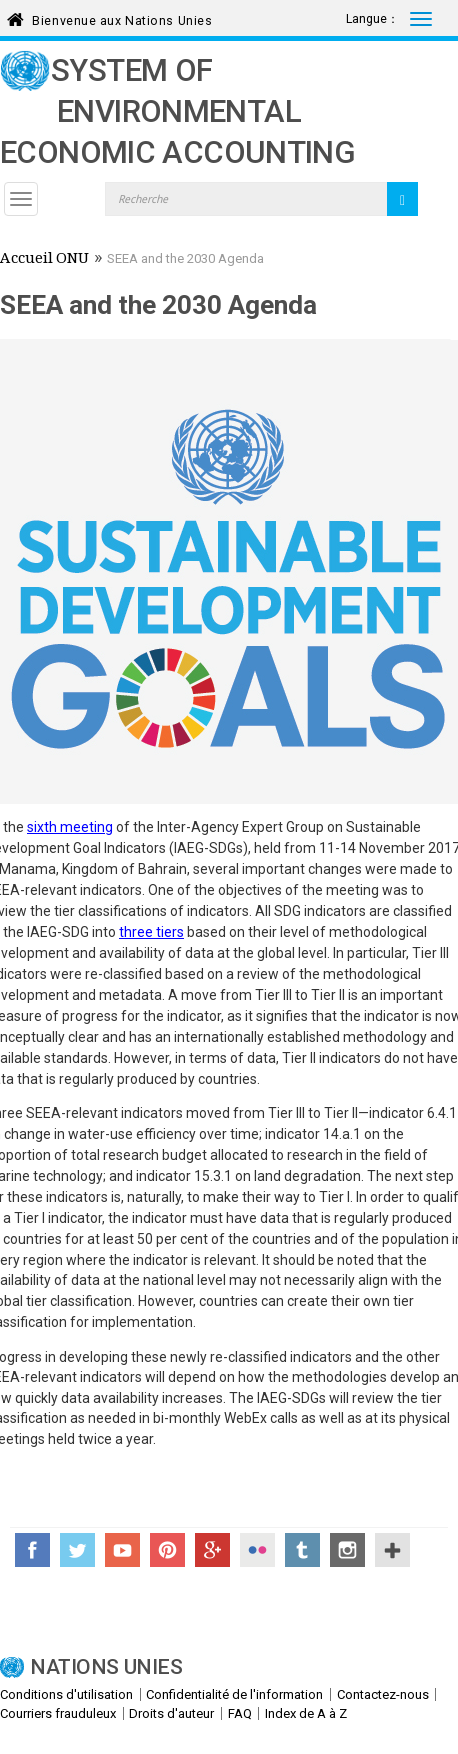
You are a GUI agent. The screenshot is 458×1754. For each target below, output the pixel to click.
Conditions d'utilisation (66, 1694)
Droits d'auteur (171, 1713)
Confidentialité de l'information (234, 1694)
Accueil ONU (44, 260)
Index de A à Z (306, 1713)
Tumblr (302, 1550)
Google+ (212, 1550)
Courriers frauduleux (58, 1713)
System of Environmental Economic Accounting (177, 111)
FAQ (240, 1713)
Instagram (347, 1550)
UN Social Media (392, 1550)
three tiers (151, 932)
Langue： (372, 19)
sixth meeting (70, 827)
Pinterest (167, 1550)
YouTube (122, 1550)
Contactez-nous (383, 1694)
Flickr (257, 1550)
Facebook (32, 1550)
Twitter (77, 1550)
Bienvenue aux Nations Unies (122, 17)
